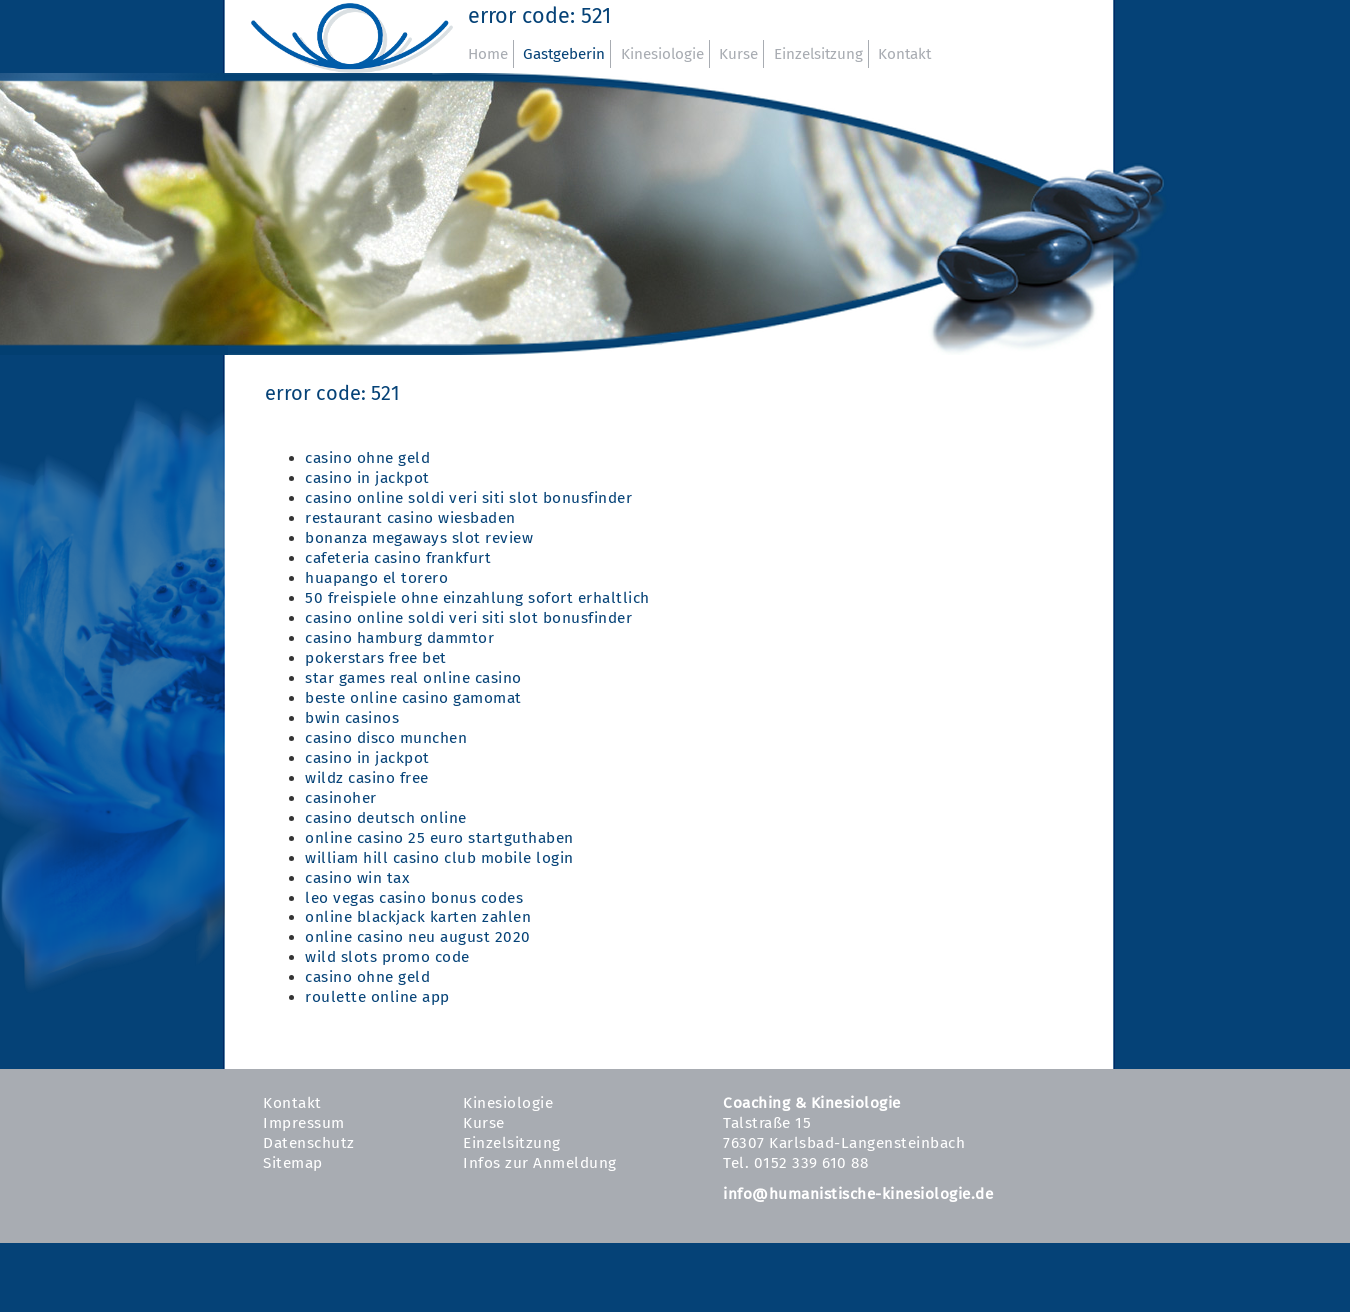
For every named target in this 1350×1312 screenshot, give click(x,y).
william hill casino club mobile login (439, 858)
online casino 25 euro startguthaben (439, 838)
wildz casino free (367, 778)
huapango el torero (376, 578)
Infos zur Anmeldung (540, 1163)
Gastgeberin (564, 54)
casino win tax (357, 878)
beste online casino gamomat (413, 698)
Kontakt (904, 54)
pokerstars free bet (376, 658)
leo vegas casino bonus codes (414, 898)
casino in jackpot (367, 478)
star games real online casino (413, 678)
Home (488, 54)
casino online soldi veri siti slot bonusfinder (468, 498)
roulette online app (377, 997)
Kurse (738, 54)
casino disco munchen (386, 738)
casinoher (341, 798)
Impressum (304, 1123)
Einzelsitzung (818, 54)
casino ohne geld (367, 458)
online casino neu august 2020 (418, 937)
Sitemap (293, 1163)
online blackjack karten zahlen (418, 917)
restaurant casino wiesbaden (410, 518)
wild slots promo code (387, 957)
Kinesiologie (662, 54)
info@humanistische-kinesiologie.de (858, 1194)
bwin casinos (352, 718)
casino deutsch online (386, 818)
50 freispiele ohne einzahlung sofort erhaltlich (477, 598)
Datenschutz (309, 1143)
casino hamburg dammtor (399, 638)
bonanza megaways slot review (419, 538)
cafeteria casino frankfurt (398, 558)
